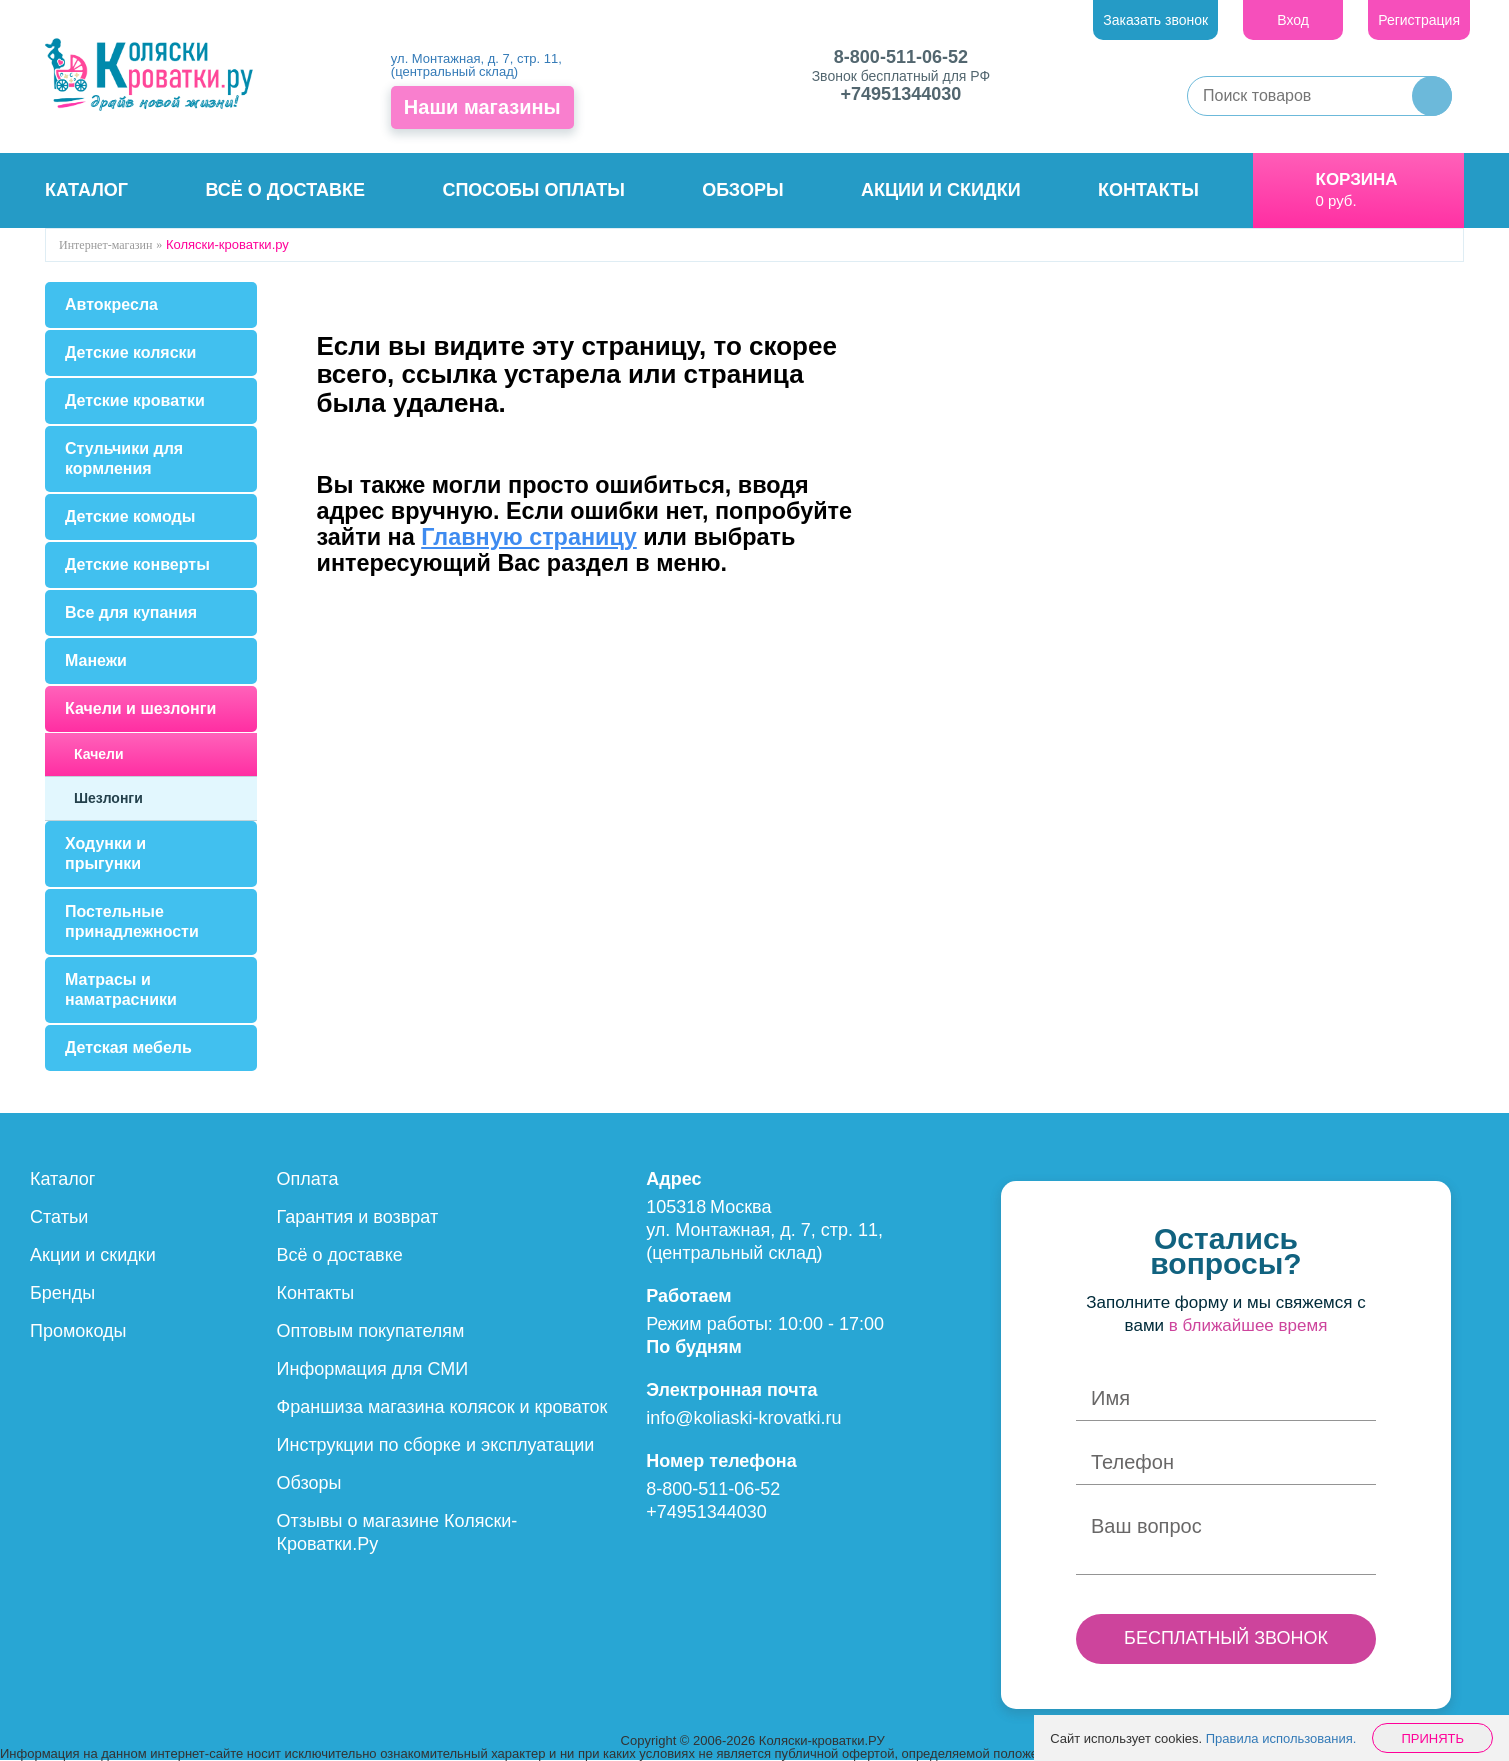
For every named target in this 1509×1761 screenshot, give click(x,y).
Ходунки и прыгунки (105, 853)
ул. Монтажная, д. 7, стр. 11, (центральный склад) (476, 65)
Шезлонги (108, 798)
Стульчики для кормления (124, 458)
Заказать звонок (1155, 20)
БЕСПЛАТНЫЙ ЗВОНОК (1226, 1638)
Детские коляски (130, 352)
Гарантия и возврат (358, 1217)
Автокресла (111, 304)
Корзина (1357, 179)
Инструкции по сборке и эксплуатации (436, 1445)
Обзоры (742, 190)
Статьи (59, 1217)
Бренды (62, 1293)
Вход (1293, 20)
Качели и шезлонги (140, 708)
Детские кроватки (135, 400)
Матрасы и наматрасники (121, 989)
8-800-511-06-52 (901, 57)
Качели (99, 754)
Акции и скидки (941, 190)
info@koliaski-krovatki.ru (743, 1418)
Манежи (96, 660)
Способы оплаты (533, 190)
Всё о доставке (285, 190)
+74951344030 (901, 94)
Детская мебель (128, 1047)
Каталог (86, 190)
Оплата (308, 1179)
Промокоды (78, 1331)
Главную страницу (529, 537)
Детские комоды (130, 516)
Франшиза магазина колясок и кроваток (442, 1407)
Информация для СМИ (373, 1369)
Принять (1432, 1738)
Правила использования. (1281, 1738)
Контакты (1148, 190)
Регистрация (1419, 20)
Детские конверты (137, 564)
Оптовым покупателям (371, 1331)
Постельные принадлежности (132, 921)
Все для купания (131, 612)
